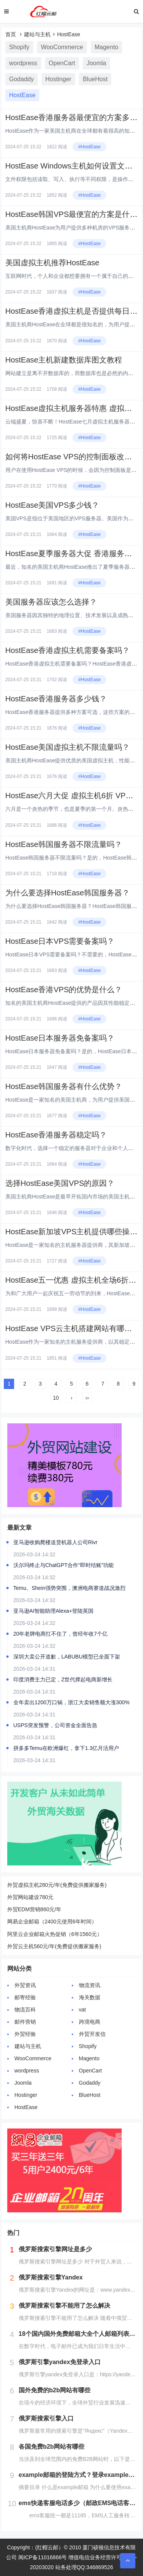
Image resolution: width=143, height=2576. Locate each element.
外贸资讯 (25, 1985)
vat (82, 2010)
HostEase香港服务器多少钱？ (56, 699)
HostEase (68, 34)
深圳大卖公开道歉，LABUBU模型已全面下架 (66, 1657)
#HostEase (89, 146)
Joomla (96, 63)
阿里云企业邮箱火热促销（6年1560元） (54, 1934)
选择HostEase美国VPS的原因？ (60, 1183)
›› (87, 1398)
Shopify (19, 47)
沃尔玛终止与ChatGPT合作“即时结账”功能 (63, 1565)
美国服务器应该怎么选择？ (51, 602)
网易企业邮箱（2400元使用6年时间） (52, 1921)
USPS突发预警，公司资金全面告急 (55, 1725)
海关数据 (89, 1997)
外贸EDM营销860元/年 (34, 1909)
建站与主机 (37, 34)
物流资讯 (89, 1985)
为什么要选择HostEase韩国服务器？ (67, 893)
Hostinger (58, 79)
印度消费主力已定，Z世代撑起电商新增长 (63, 1679)
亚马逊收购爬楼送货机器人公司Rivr (55, 1542)
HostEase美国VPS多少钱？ (52, 505)
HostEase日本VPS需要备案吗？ (60, 941)
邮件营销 (25, 2022)
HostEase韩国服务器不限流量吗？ (63, 844)
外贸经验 (25, 2034)
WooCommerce (62, 47)
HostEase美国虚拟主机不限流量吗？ (67, 747)
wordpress (23, 63)
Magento (106, 47)
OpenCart (62, 63)
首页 (10, 34)
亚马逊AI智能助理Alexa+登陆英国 (53, 1611)
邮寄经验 (25, 1997)
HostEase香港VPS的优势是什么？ (63, 989)
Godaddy (21, 79)
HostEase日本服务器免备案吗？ (60, 1038)
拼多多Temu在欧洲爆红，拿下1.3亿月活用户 (66, 1748)
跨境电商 (89, 2022)
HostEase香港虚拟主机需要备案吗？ (67, 650)
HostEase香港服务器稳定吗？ (56, 1135)
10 (56, 1398)
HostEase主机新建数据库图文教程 (63, 360)
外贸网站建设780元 (30, 1897)
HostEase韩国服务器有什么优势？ (63, 1086)
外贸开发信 (92, 2034)
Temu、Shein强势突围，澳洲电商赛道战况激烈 (69, 1588)
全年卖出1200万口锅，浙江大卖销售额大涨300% (71, 1702)
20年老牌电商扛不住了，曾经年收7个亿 (60, 1634)
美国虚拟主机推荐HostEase (52, 262)
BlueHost (95, 79)
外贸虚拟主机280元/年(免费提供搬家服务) (57, 1885)
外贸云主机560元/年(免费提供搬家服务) (54, 1946)
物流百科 (25, 2010)
